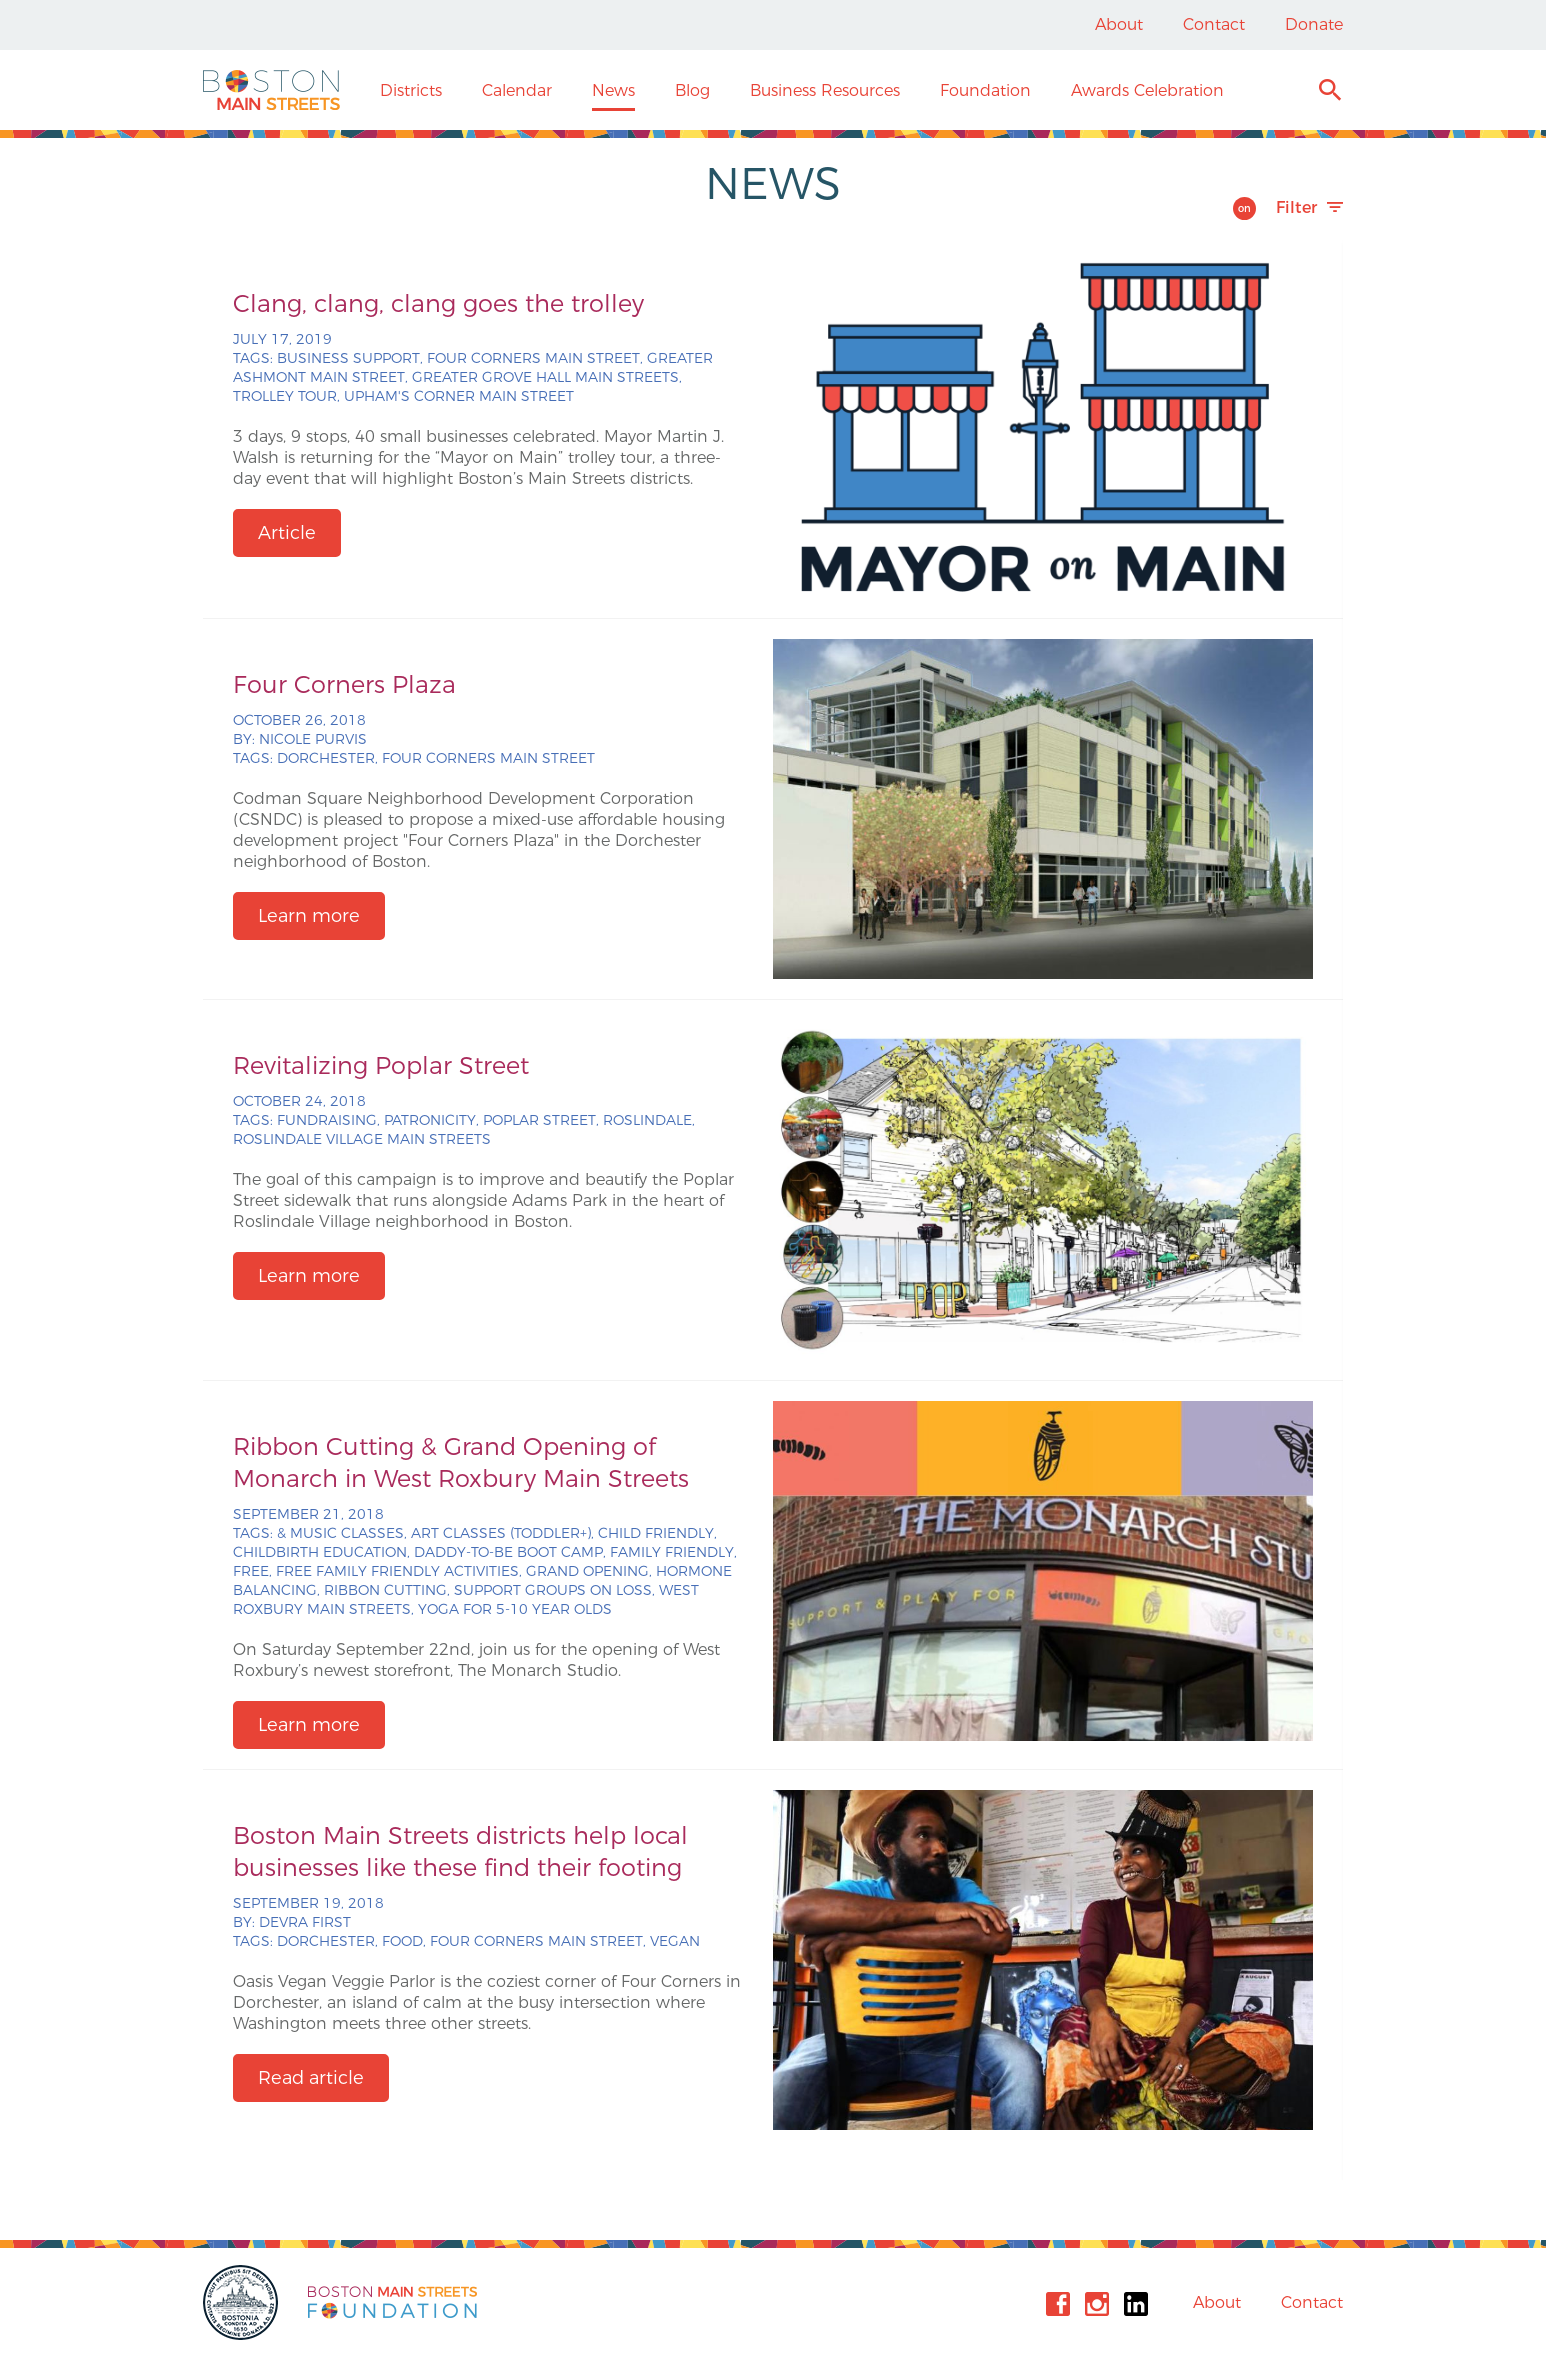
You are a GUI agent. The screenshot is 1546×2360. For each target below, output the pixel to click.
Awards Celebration (1147, 90)
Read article (311, 2078)
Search (1329, 92)
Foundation (985, 90)
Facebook (1058, 2304)
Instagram (1097, 2304)
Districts (411, 90)
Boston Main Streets (271, 90)
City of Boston (243, 2302)
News (613, 90)
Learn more (309, 916)
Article (287, 533)
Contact (1214, 24)
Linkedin (1136, 2304)
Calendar (517, 90)
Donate (1314, 24)
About (1119, 24)
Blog (692, 90)
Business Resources (825, 90)
